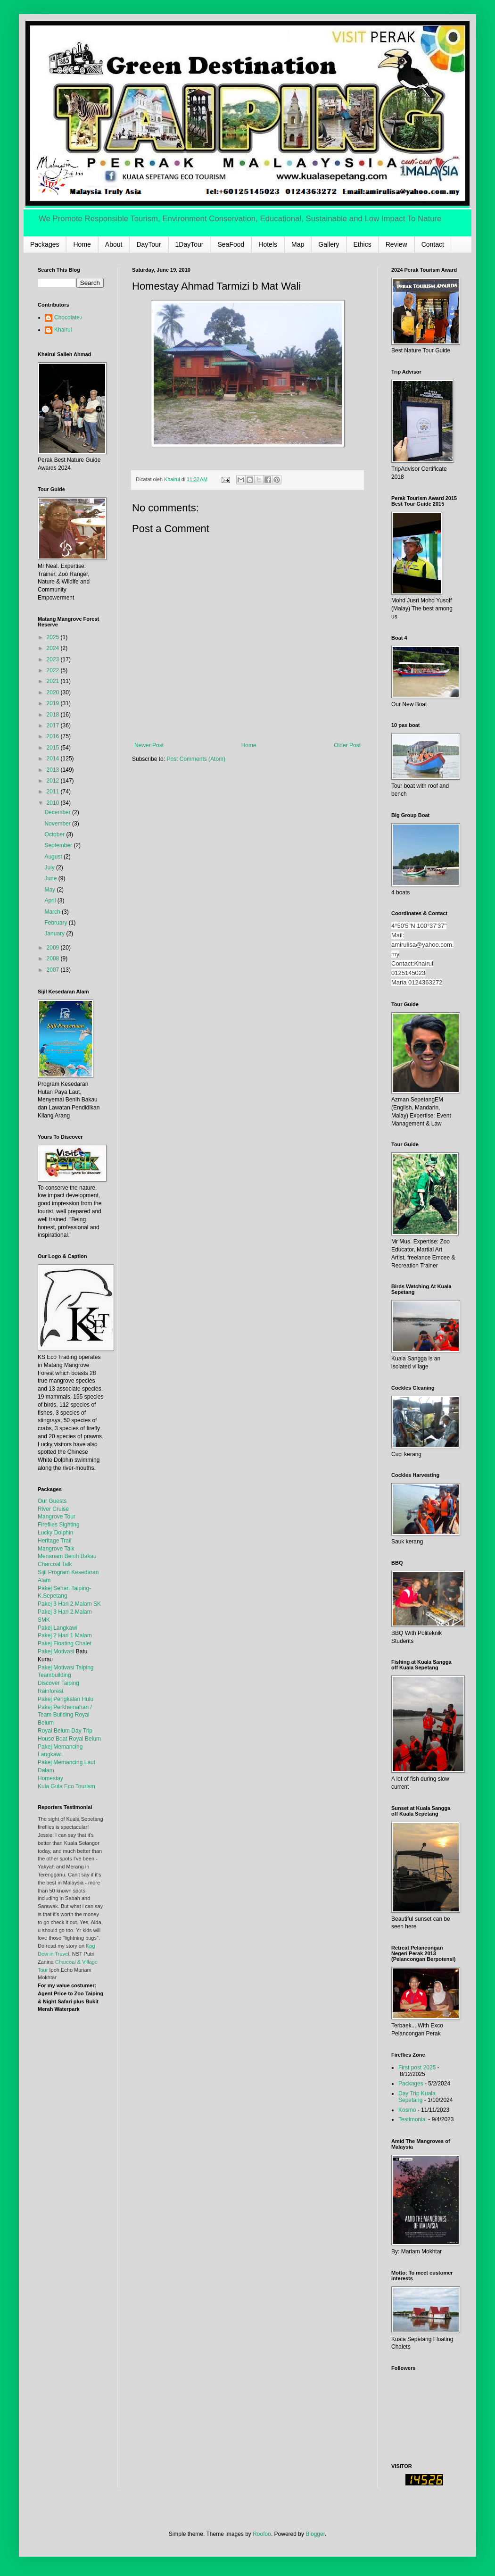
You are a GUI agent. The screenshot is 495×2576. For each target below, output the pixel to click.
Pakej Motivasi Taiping (66, 1667)
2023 (54, 659)
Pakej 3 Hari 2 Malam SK (69, 1604)
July (50, 867)
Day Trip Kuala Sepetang (417, 2096)
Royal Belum (85, 1738)
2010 (54, 803)
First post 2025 (417, 2067)
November (58, 823)
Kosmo (407, 2110)
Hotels (267, 244)
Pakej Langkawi (57, 1628)
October (55, 834)
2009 (54, 947)
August (54, 856)
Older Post (347, 745)
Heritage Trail (54, 1540)
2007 (54, 970)
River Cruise (53, 1509)
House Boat (53, 1738)
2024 (54, 648)
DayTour (148, 244)
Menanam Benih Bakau (67, 1556)
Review (396, 244)
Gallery (328, 244)
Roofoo (262, 2534)
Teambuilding (54, 1675)
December (58, 812)
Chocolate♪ (68, 317)
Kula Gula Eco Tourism (66, 1786)
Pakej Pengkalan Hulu (65, 1699)
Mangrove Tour (56, 1516)
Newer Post (149, 745)
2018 (54, 714)
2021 (54, 681)
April (50, 900)
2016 (54, 736)
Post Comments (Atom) (195, 759)
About (114, 244)
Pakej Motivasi (56, 1651)
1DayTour (189, 244)
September (59, 845)
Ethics (362, 244)
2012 (54, 780)
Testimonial (412, 2119)
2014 (54, 758)
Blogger (315, 2534)
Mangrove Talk (56, 1548)
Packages (44, 244)
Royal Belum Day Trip (65, 1730)
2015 (54, 747)
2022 (54, 670)
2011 (54, 791)
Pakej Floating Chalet (64, 1643)
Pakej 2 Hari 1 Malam (65, 1635)
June (51, 878)
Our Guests (52, 1501)
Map (297, 244)
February (56, 922)
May (50, 889)
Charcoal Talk (55, 1564)
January (55, 933)
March (53, 912)
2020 (54, 692)
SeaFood (231, 244)
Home (82, 244)
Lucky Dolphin (55, 1532)
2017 (54, 725)
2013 (54, 770)
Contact (432, 244)
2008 (54, 958)
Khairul (63, 329)
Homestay (50, 1778)
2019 (54, 703)
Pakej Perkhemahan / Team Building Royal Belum (65, 1715)
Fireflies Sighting (59, 1524)
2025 (54, 637)
